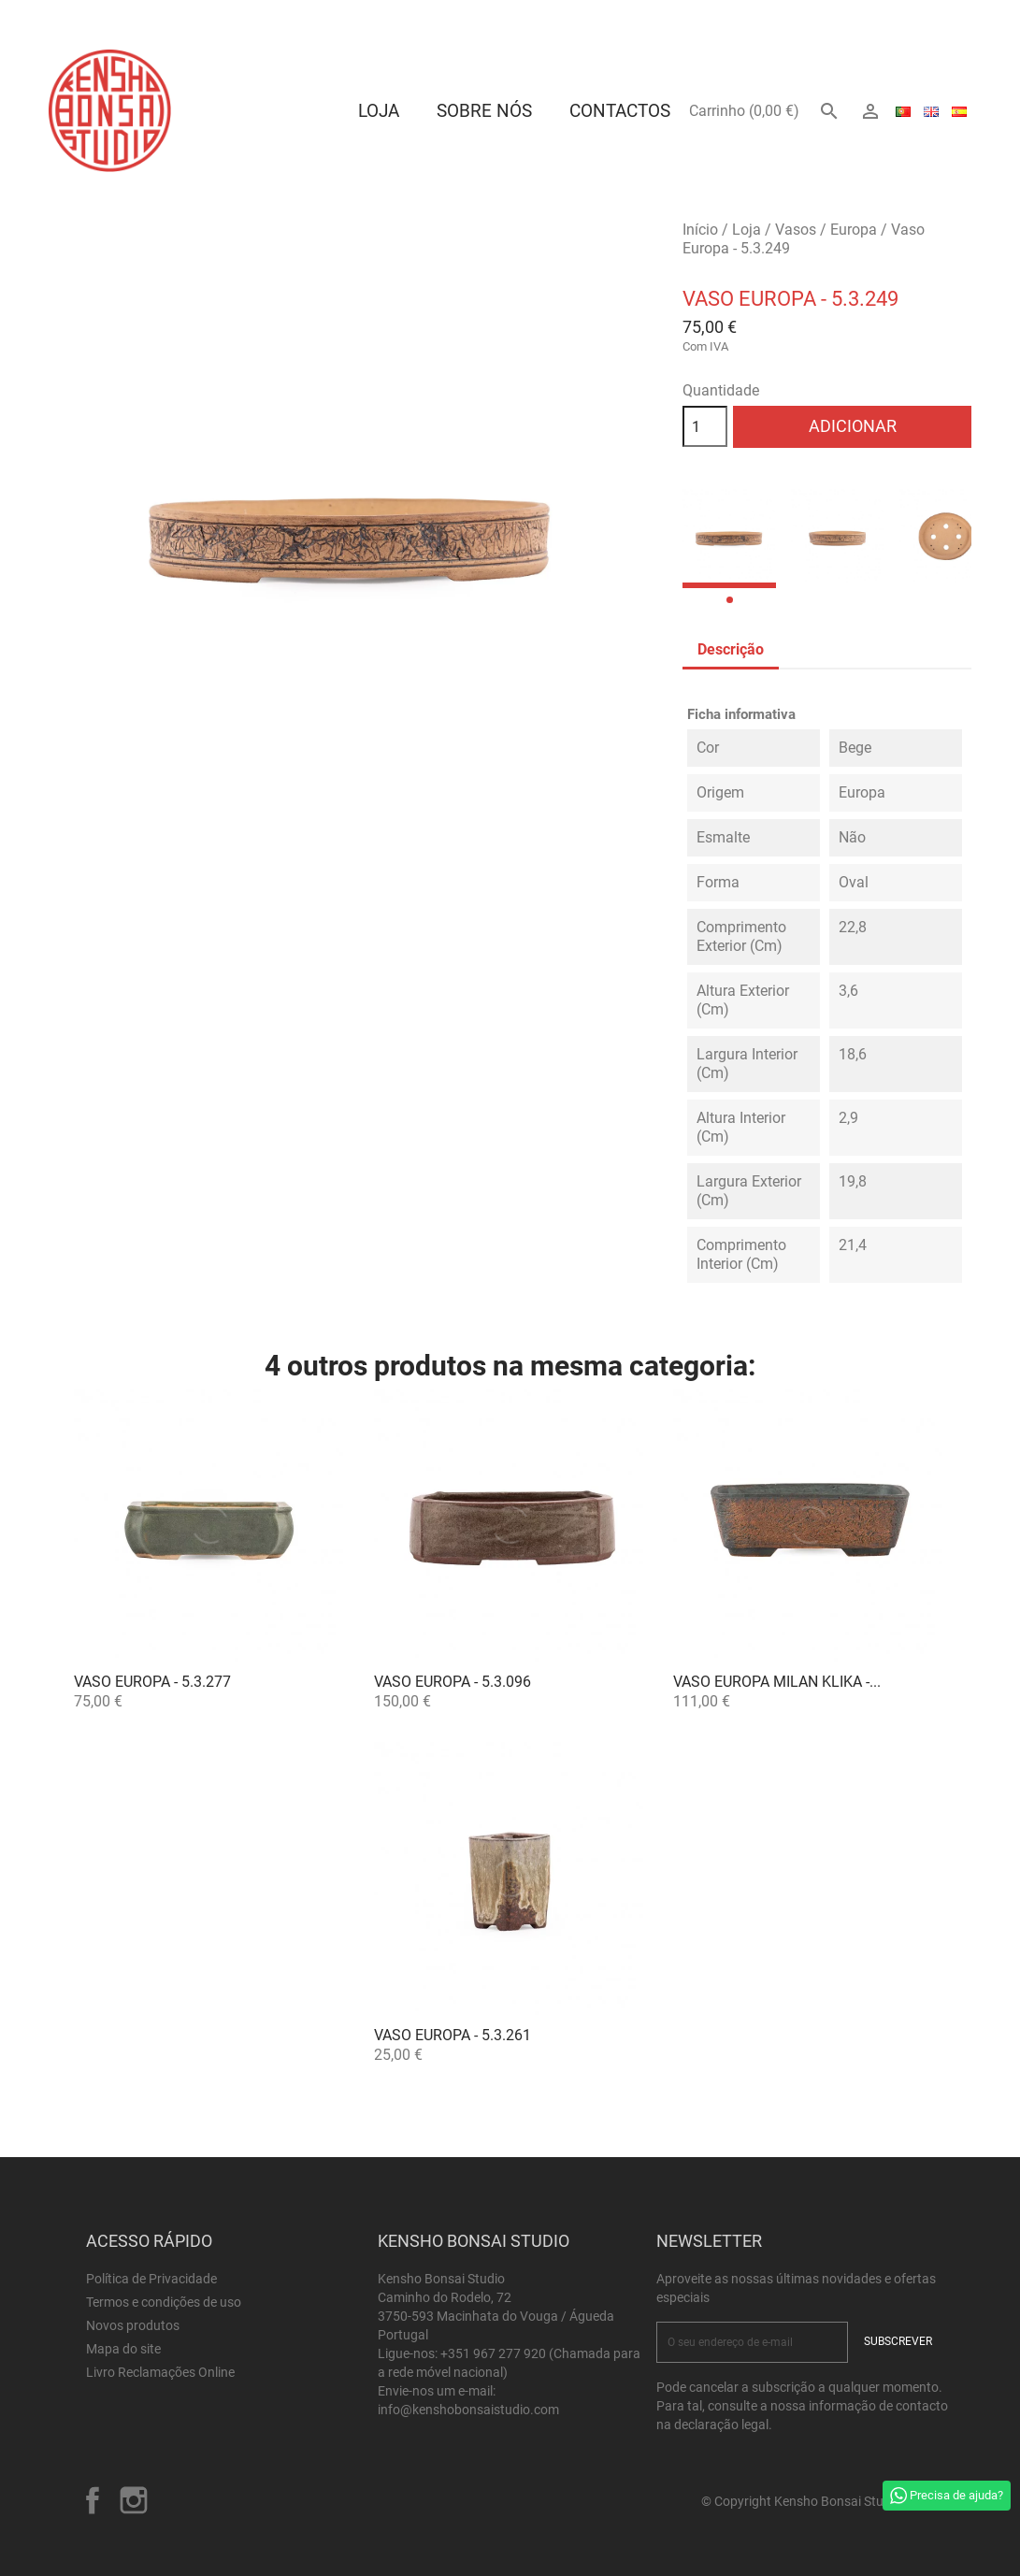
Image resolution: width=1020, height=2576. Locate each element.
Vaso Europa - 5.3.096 (452, 1682)
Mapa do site (123, 2348)
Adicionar (853, 426)
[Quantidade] (704, 426)
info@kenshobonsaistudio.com (468, 2409)
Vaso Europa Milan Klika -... (777, 1682)
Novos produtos (133, 2325)
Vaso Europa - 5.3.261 (452, 2035)
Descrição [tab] (730, 649)
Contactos (619, 111)
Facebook (92, 2500)
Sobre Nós (484, 111)
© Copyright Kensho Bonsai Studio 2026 (817, 2501)
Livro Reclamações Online (160, 2372)
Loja (378, 111)
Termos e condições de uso (163, 2302)
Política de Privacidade (151, 2278)
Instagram (133, 2500)
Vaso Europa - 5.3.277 (152, 1682)
